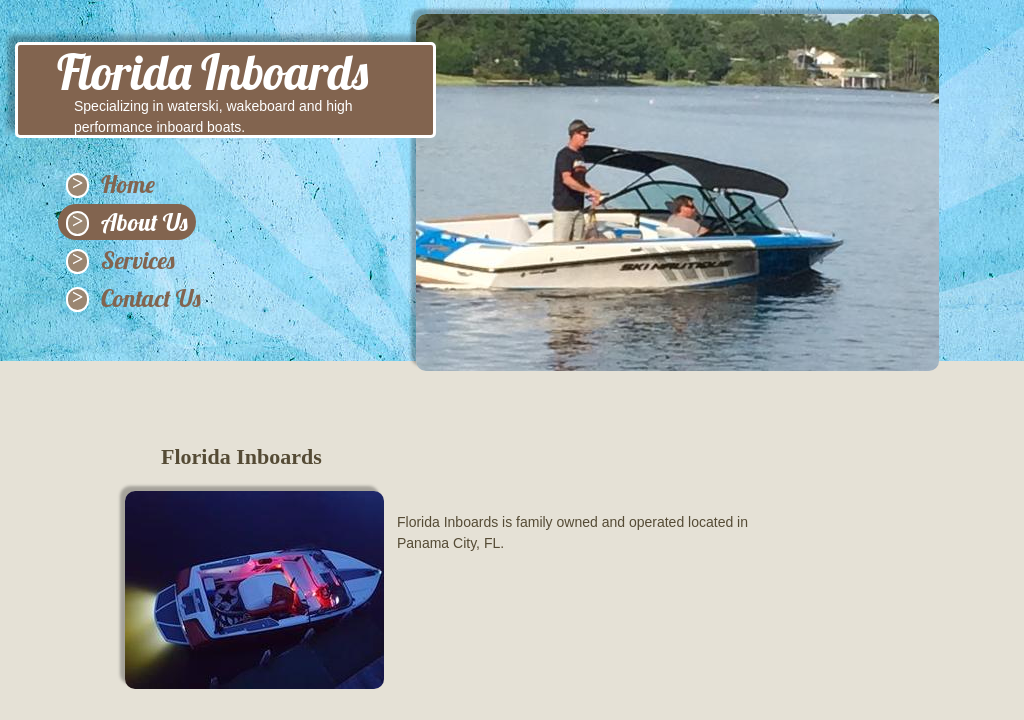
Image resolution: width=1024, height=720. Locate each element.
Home (128, 184)
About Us (144, 222)
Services (138, 260)
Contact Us (151, 298)
